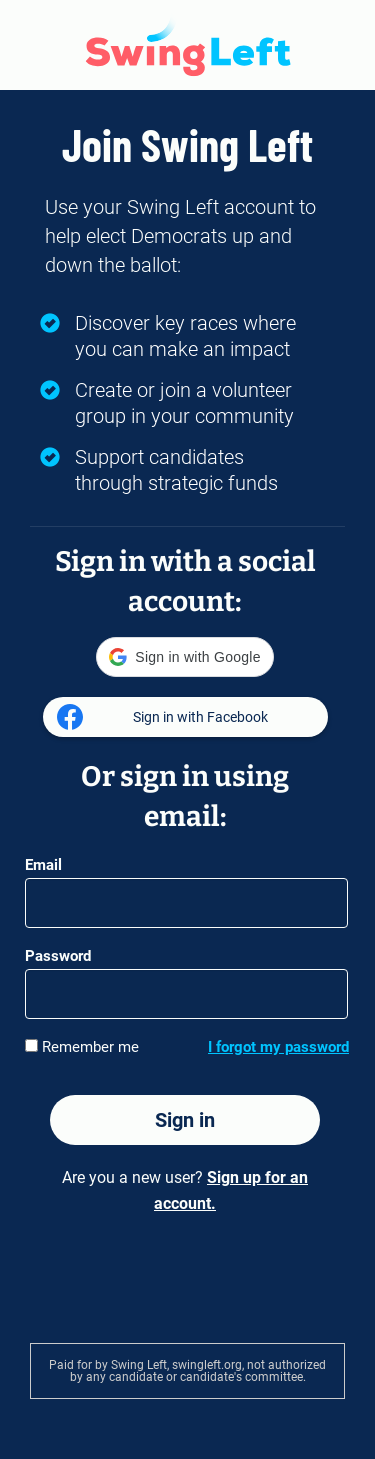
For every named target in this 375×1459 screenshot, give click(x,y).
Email (43, 865)
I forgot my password (278, 1047)
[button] (184, 657)
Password (58, 956)
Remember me (82, 1046)
